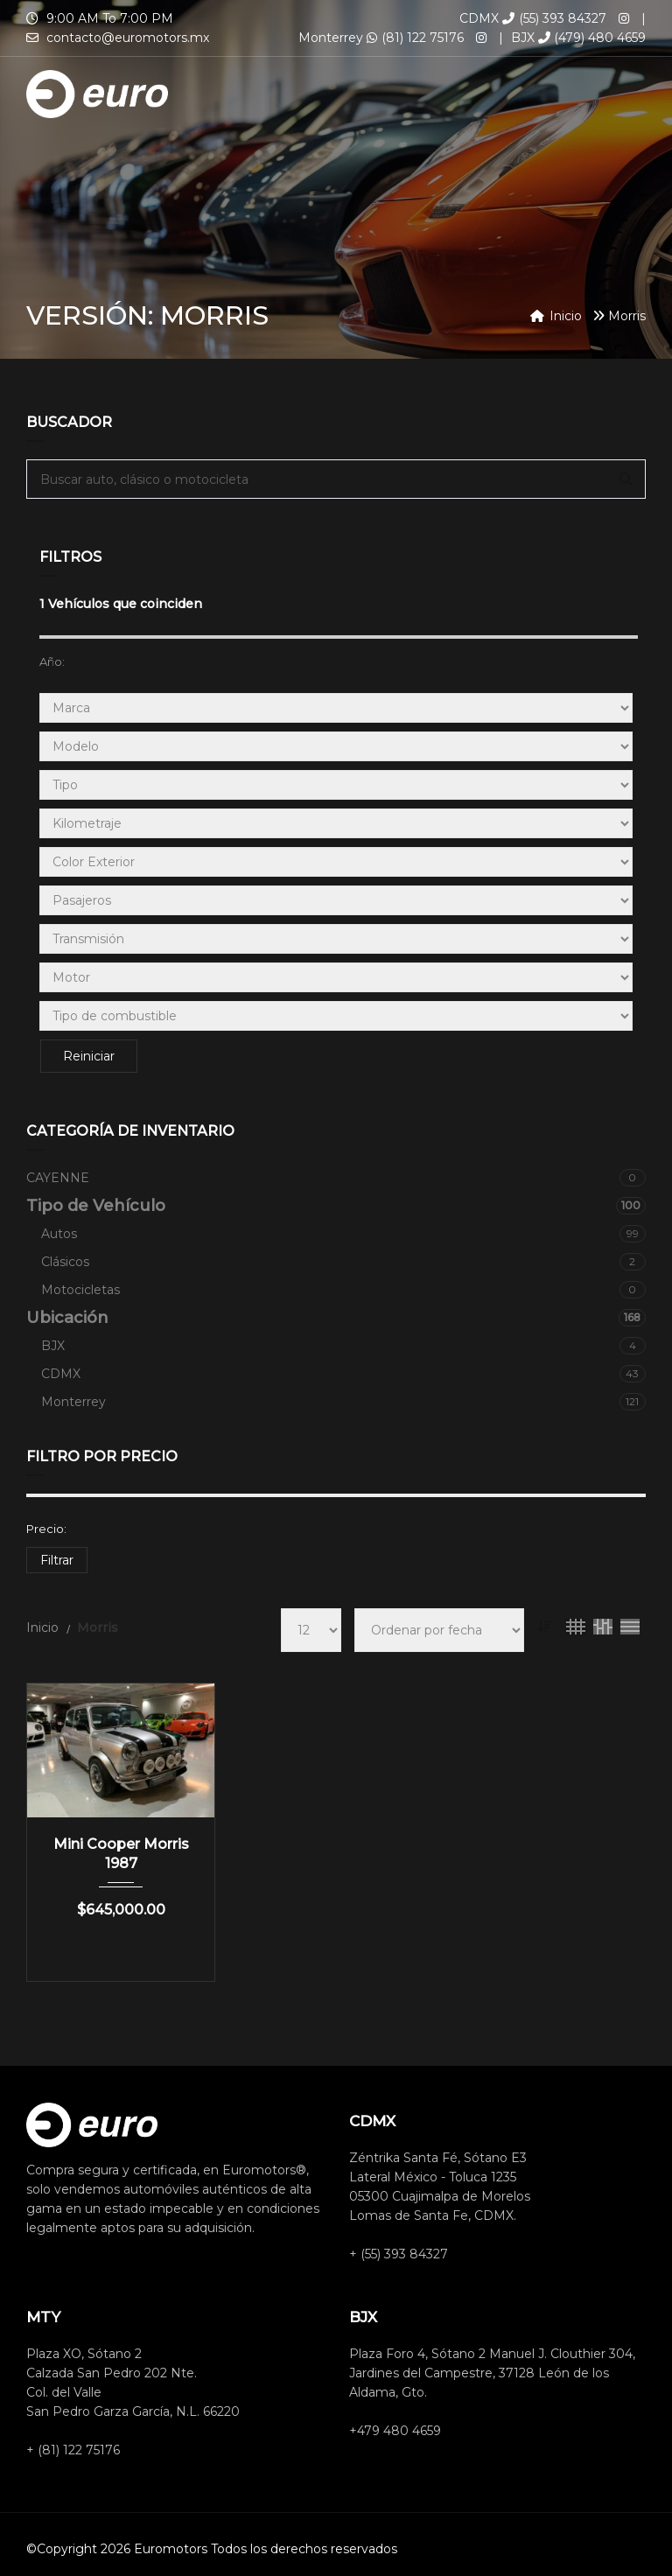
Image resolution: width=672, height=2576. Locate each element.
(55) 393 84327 (554, 18)
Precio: (46, 1529)
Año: (52, 661)
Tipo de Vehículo (335, 1205)
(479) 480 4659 (592, 38)
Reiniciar (88, 1056)
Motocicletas (343, 1289)
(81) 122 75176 (415, 38)
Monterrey (343, 1401)
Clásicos (343, 1261)
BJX (343, 1345)
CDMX (343, 1373)
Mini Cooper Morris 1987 (121, 1854)
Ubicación (335, 1317)
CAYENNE (335, 1177)
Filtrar (57, 1560)
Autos (343, 1233)
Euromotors (170, 2549)
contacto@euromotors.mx (127, 38)
